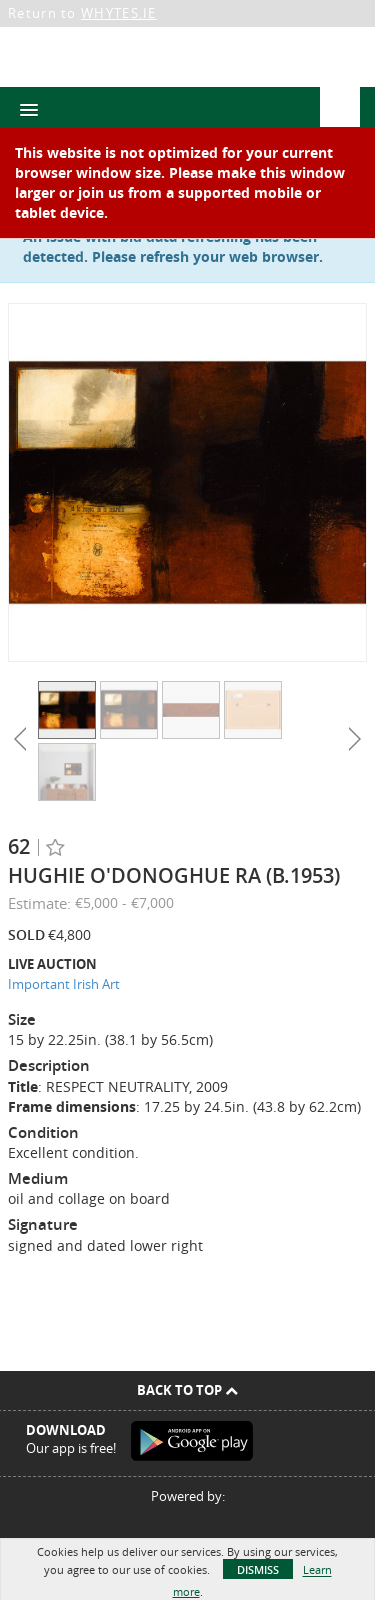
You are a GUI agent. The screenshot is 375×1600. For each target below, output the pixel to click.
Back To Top (187, 1390)
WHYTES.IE (119, 13)
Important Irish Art (64, 984)
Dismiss (258, 1569)
